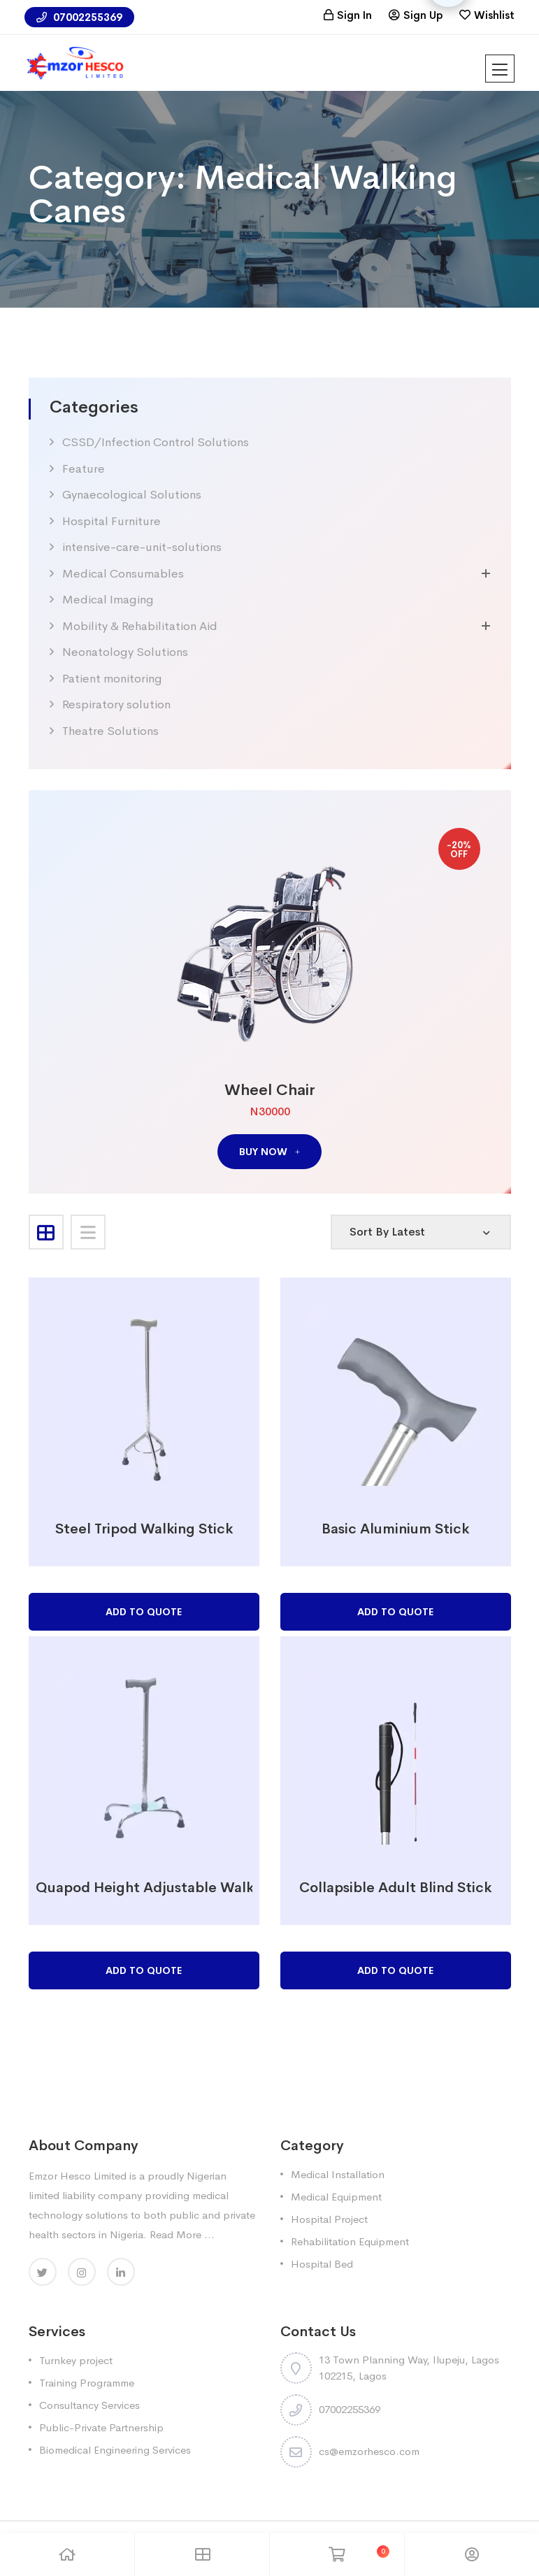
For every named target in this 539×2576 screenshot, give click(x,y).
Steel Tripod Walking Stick (144, 1529)
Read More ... (182, 2234)
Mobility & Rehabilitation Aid (139, 626)
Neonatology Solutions (125, 652)
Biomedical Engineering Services (115, 2449)
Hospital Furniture (111, 521)
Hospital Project (329, 2219)
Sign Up (423, 15)
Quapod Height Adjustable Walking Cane (174, 1887)
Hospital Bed (322, 2263)
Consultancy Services (89, 2405)
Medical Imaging (108, 599)
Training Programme (86, 2382)
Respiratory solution (116, 704)
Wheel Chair (269, 1090)
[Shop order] (421, 1232)
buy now (269, 1151)
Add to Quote (144, 1611)
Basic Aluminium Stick (395, 1529)
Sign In (354, 15)
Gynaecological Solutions (131, 494)
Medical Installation (338, 2174)
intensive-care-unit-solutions (142, 547)
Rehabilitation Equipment (350, 2241)
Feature (83, 468)
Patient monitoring (112, 678)
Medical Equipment (336, 2196)
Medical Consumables (123, 573)
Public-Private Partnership (101, 2427)
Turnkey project (76, 2360)
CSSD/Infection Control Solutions (155, 442)
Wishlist (494, 15)
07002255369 (79, 17)
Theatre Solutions (110, 731)
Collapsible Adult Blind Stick (395, 1887)
